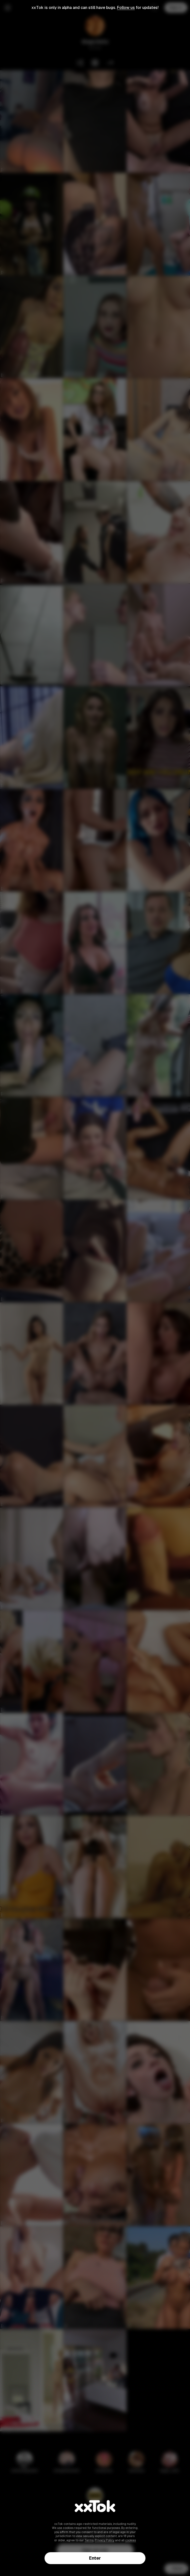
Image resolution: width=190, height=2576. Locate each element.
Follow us (126, 7)
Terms (89, 2540)
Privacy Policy (104, 2540)
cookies (130, 2540)
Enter (95, 2558)
